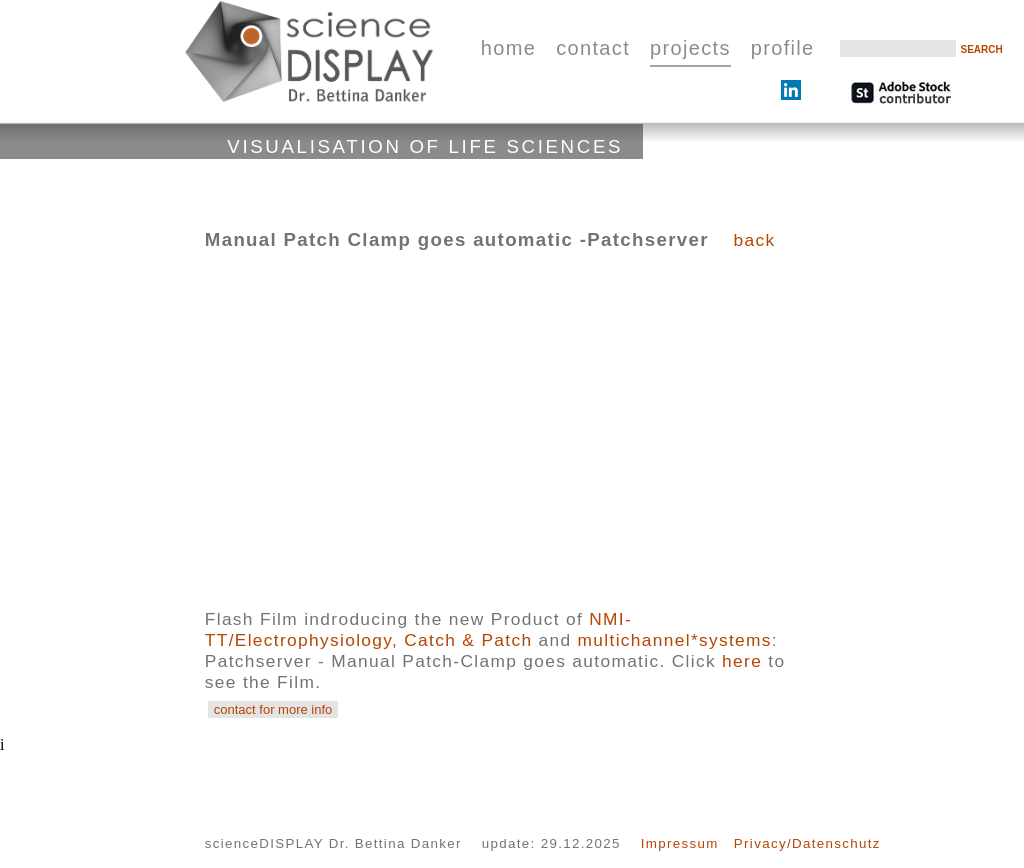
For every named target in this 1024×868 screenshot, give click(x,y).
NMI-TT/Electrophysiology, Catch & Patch (418, 629)
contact (593, 48)
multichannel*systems (675, 640)
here (742, 661)
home (508, 48)
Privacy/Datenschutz (807, 843)
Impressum (680, 843)
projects (690, 48)
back (754, 240)
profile (783, 48)
